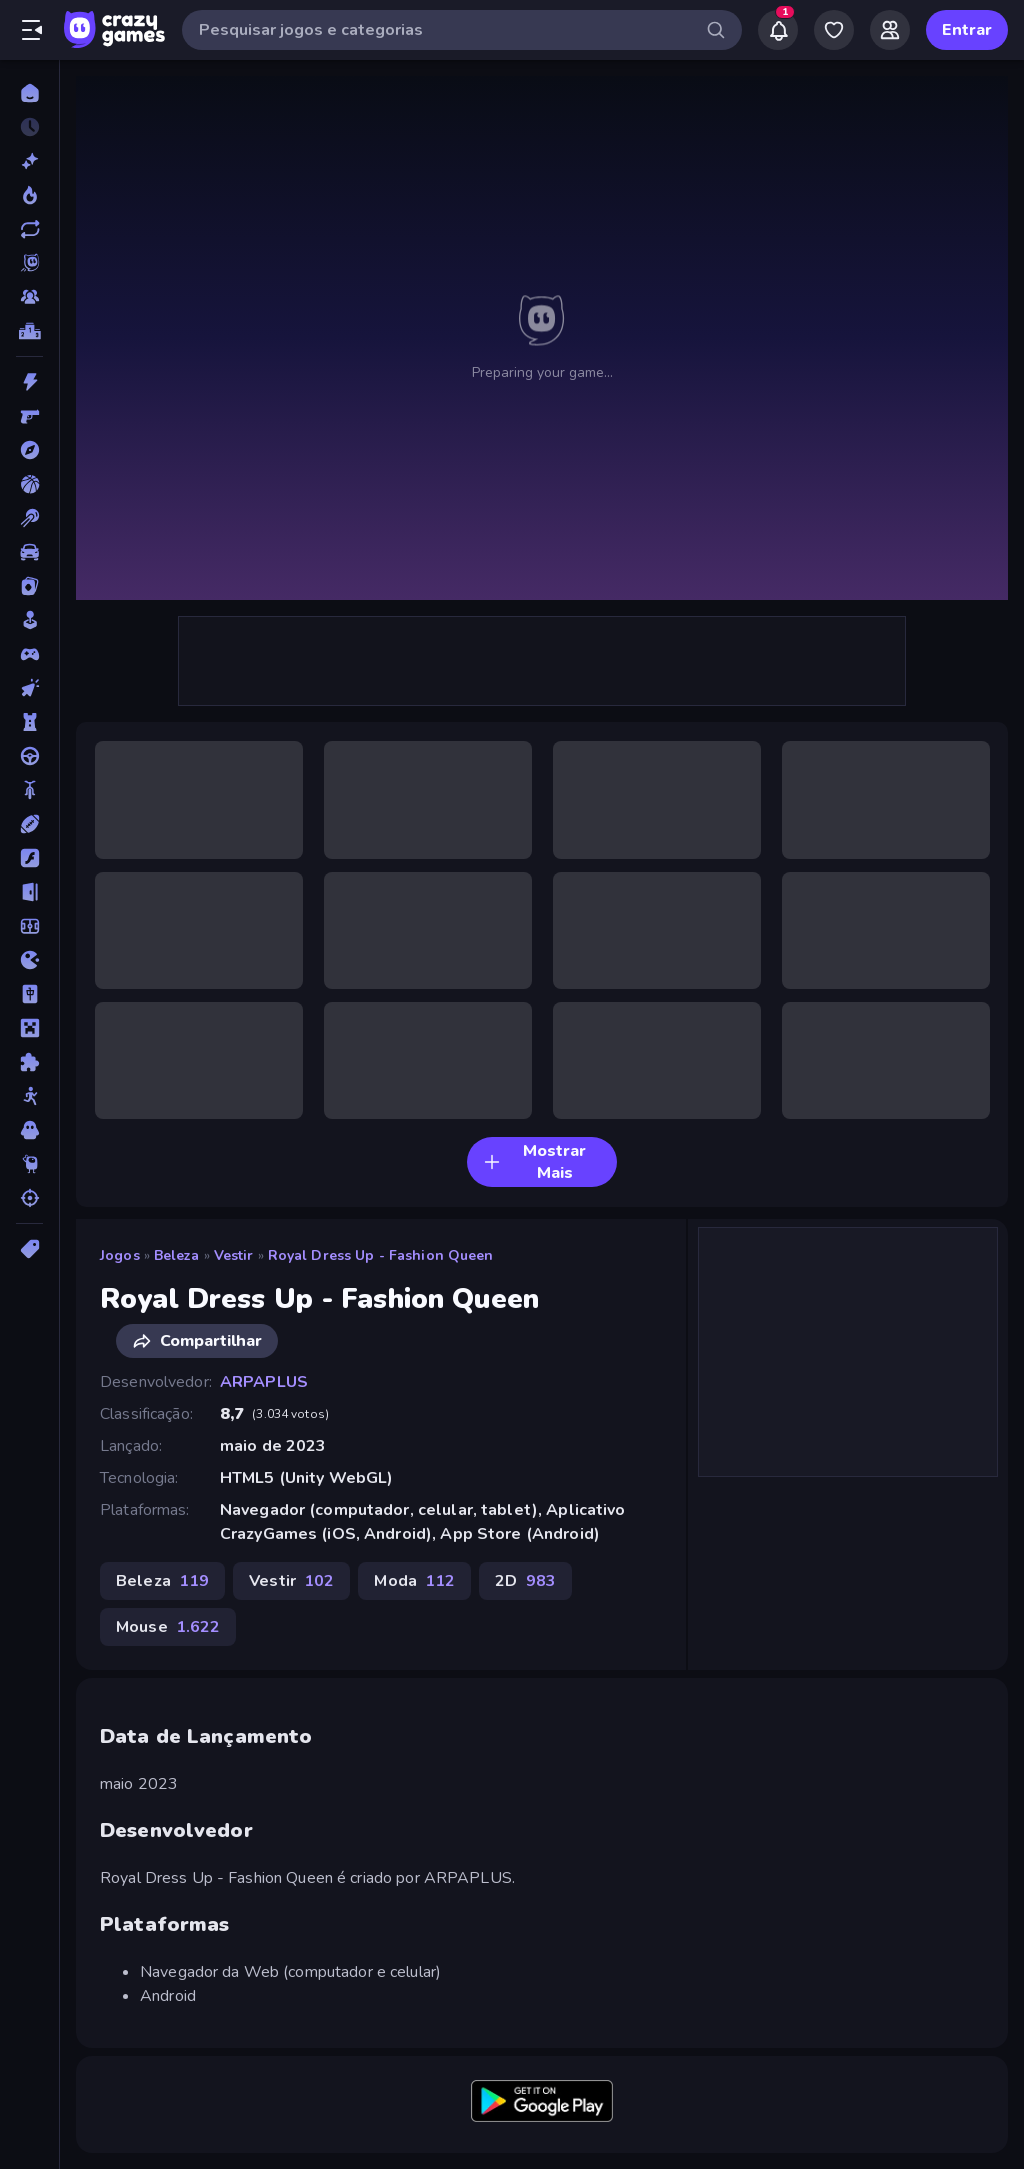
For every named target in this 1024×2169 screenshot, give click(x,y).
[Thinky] (29, 1164)
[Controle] (29, 654)
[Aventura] (29, 450)
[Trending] (29, 195)
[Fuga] (29, 892)
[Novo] (29, 161)
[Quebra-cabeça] (29, 1062)
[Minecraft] (29, 1028)
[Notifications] (778, 30)
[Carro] (29, 552)
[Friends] (890, 30)
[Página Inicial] (29, 93)
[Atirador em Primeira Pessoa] (29, 416)
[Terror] (29, 1130)
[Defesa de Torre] (29, 722)
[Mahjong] (29, 994)
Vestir (234, 1255)
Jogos (120, 1255)
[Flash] (29, 858)
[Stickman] (29, 1096)
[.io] (29, 960)
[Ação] (29, 382)
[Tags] (29, 1249)
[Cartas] (29, 586)
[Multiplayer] (29, 297)
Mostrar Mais (534, 1162)
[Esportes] (29, 824)
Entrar (967, 30)
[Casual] (29, 620)
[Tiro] (29, 1198)
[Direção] (29, 756)
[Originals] (29, 263)
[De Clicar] (29, 688)
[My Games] (834, 30)
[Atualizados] (29, 229)
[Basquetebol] (29, 484)
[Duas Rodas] (29, 790)
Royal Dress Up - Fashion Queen (381, 1255)
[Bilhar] (29, 518)
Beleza (177, 1255)
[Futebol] (29, 926)
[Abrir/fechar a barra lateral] (32, 30)
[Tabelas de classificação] (29, 331)
